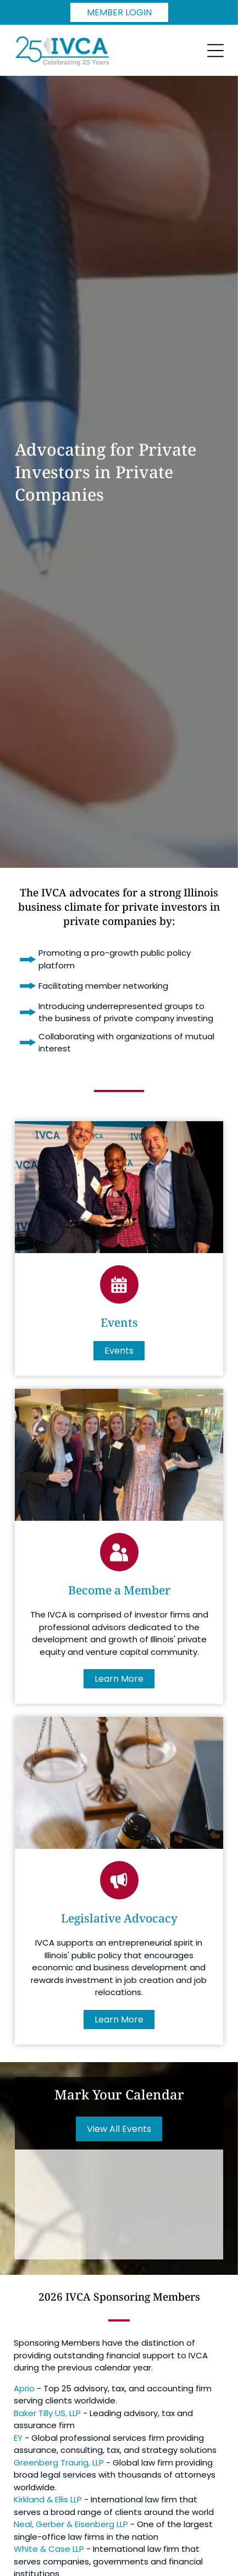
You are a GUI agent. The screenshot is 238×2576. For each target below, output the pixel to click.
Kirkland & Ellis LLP (48, 2499)
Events (119, 1322)
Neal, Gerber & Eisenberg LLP (71, 2524)
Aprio (24, 2388)
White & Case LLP (49, 2549)
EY (18, 2438)
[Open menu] (215, 50)
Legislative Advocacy (119, 1918)
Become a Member (119, 1590)
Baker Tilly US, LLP (47, 2413)
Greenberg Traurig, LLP (59, 2462)
